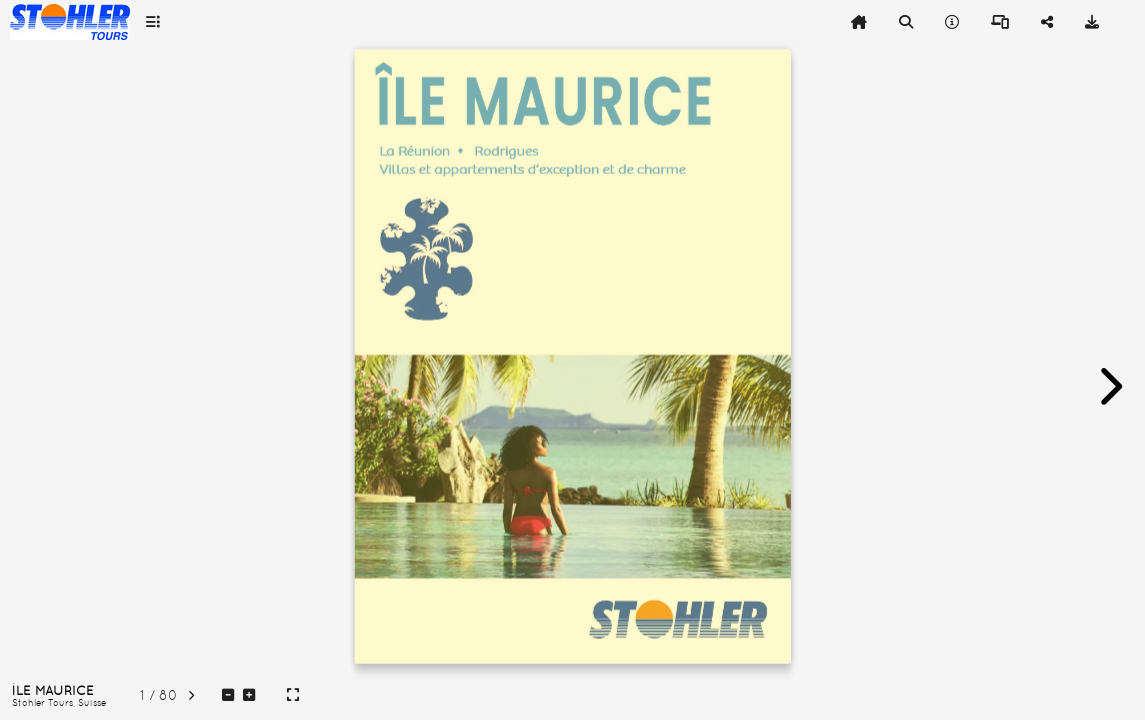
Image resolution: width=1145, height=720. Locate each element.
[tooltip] (153, 22)
